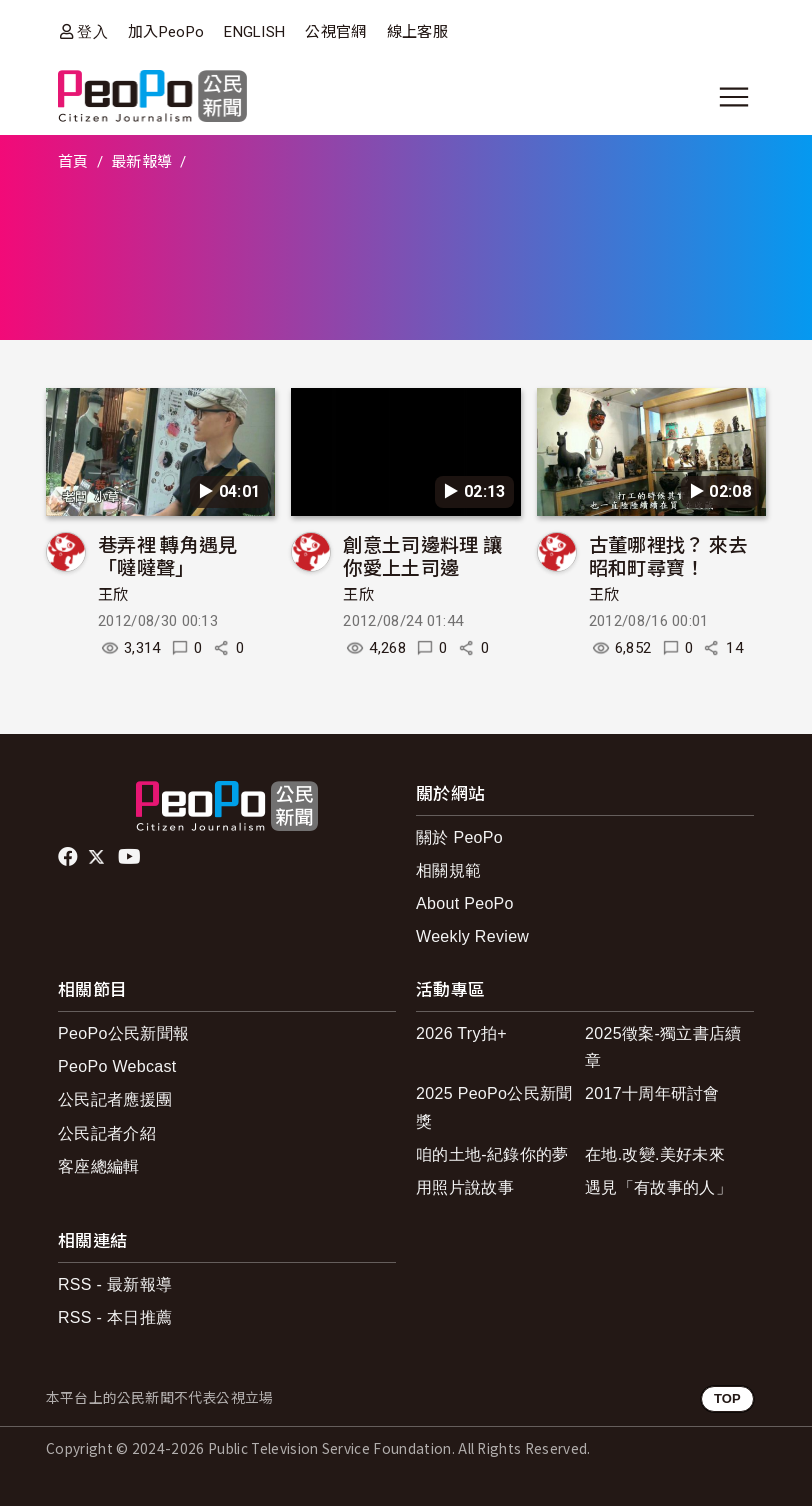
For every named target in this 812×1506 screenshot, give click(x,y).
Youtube (131, 857)
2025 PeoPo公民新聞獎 (494, 1107)
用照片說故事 (465, 1187)
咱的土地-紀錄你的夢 (492, 1154)
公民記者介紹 (107, 1133)
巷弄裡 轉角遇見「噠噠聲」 (168, 555)
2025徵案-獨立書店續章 (663, 1047)
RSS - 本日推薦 (115, 1317)
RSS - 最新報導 (115, 1284)
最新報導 (141, 162)
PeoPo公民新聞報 (123, 1033)
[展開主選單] (734, 97)
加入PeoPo (166, 32)
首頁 (73, 162)
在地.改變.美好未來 (655, 1154)
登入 (92, 31)
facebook (69, 857)
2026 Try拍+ (461, 1033)
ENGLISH (254, 32)
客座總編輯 (99, 1166)
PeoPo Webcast (117, 1066)
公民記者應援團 (115, 1099)
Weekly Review (472, 936)
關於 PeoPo (459, 837)
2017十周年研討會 (652, 1093)
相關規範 (448, 870)
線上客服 (417, 32)
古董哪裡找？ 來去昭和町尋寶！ (668, 555)
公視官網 (335, 32)
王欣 (113, 595)
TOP (727, 1398)
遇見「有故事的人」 (658, 1187)
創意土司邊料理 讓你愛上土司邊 (422, 555)
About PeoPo (465, 903)
